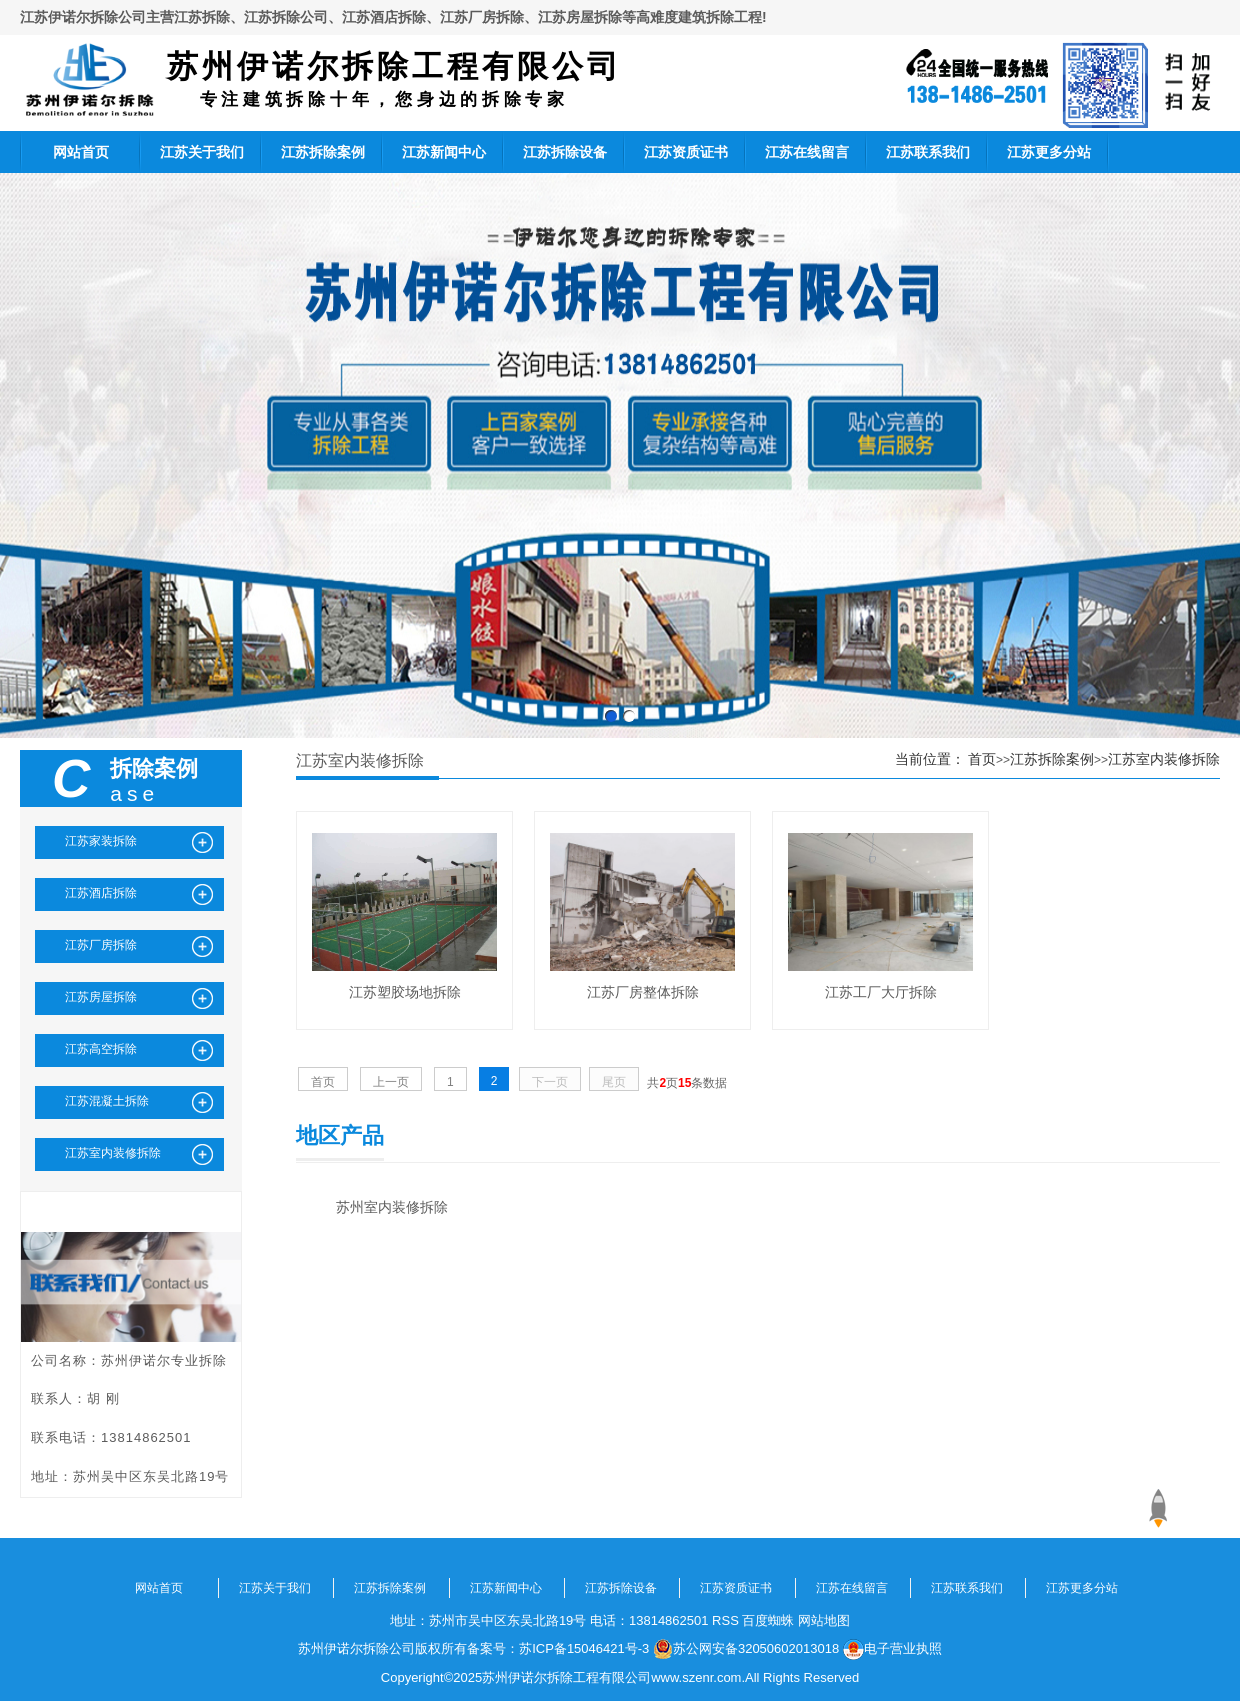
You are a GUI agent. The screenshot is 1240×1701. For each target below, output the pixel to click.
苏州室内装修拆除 (392, 1207)
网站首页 (81, 152)
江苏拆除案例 (323, 152)
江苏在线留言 (807, 152)
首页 (982, 759)
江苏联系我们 (928, 152)
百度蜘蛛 (768, 1620)
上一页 (391, 1082)
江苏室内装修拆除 (1164, 759)
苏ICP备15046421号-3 (584, 1648)
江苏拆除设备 (565, 152)
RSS (725, 1620)
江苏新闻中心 (444, 152)
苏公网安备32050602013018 (746, 1649)
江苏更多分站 (1049, 152)
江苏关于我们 (202, 152)
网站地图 (824, 1620)
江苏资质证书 (686, 152)
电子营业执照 (892, 1649)
